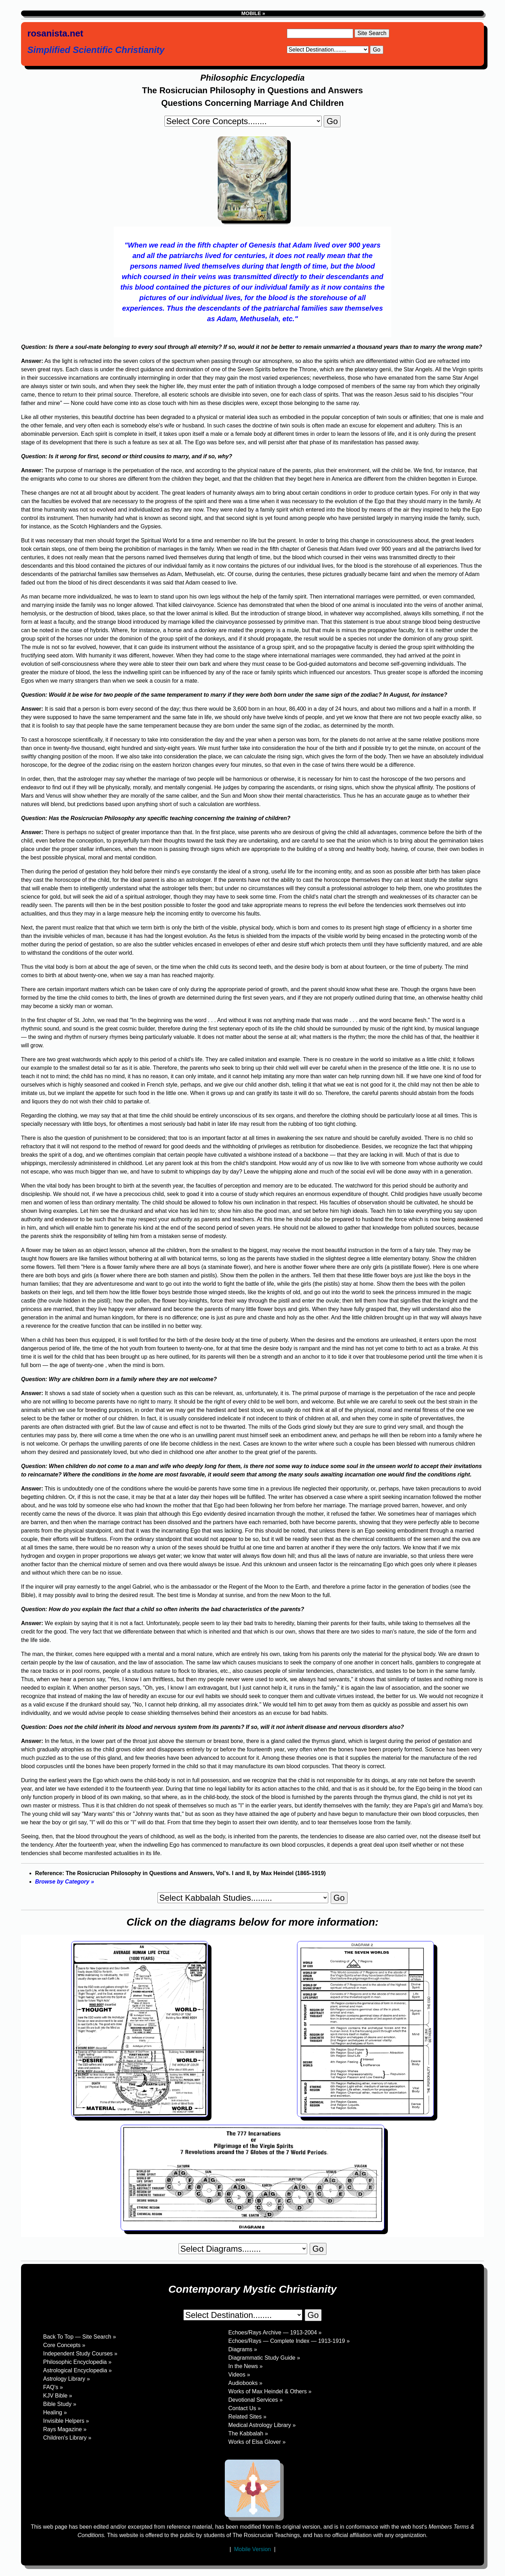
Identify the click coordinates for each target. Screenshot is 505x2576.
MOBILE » (252, 13)
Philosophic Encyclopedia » (77, 2362)
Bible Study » (59, 2404)
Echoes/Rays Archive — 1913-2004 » (275, 2332)
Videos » (239, 2375)
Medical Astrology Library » (262, 2425)
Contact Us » (244, 2408)
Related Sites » (247, 2417)
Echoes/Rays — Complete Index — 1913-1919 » (289, 2341)
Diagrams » (242, 2349)
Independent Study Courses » (80, 2354)
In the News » (245, 2366)
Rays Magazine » (65, 2429)
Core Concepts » (64, 2345)
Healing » (55, 2412)
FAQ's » (53, 2387)
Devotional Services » (255, 2400)
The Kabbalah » (248, 2433)
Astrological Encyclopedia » (77, 2370)
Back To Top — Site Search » (79, 2337)
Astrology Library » (66, 2379)
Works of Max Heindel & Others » (269, 2391)
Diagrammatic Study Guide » (264, 2358)
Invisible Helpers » (66, 2421)
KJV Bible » (57, 2396)
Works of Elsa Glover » (256, 2442)
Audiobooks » (245, 2383)
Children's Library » (67, 2438)
